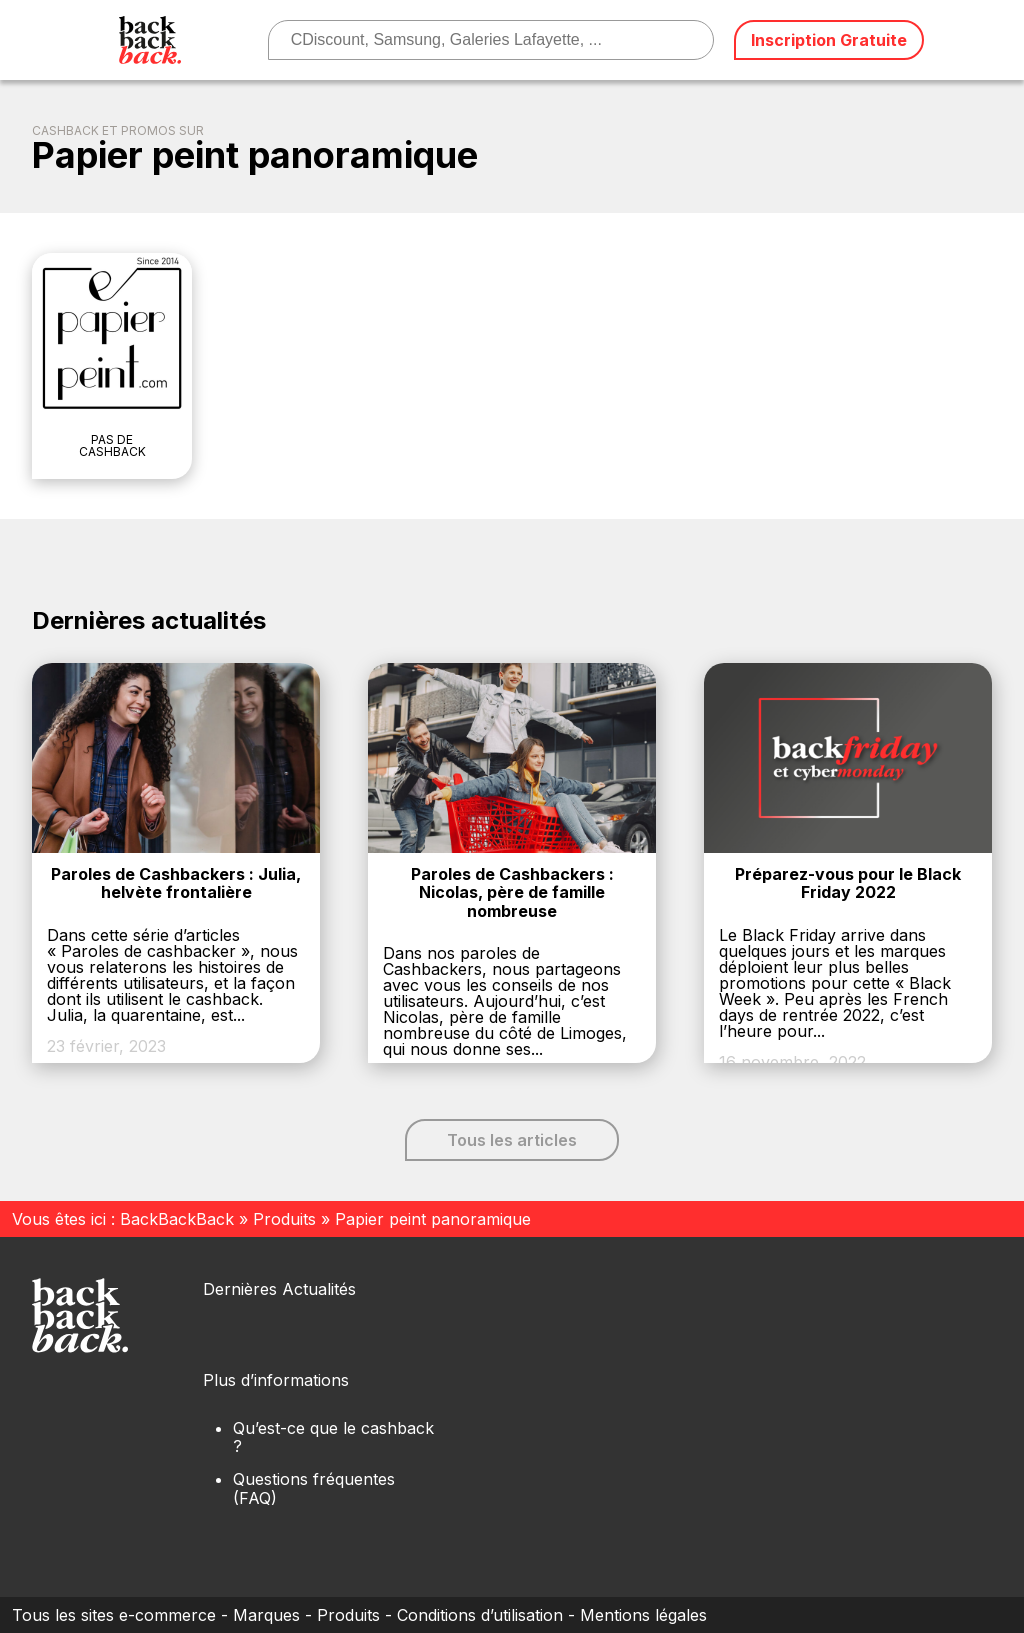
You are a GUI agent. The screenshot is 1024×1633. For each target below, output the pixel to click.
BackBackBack (177, 1219)
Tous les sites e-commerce (114, 1615)
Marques (266, 1615)
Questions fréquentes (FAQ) (314, 1488)
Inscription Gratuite (829, 40)
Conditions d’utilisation (480, 1615)
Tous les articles (512, 1140)
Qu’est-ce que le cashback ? (333, 1437)
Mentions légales (643, 1615)
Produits (284, 1219)
